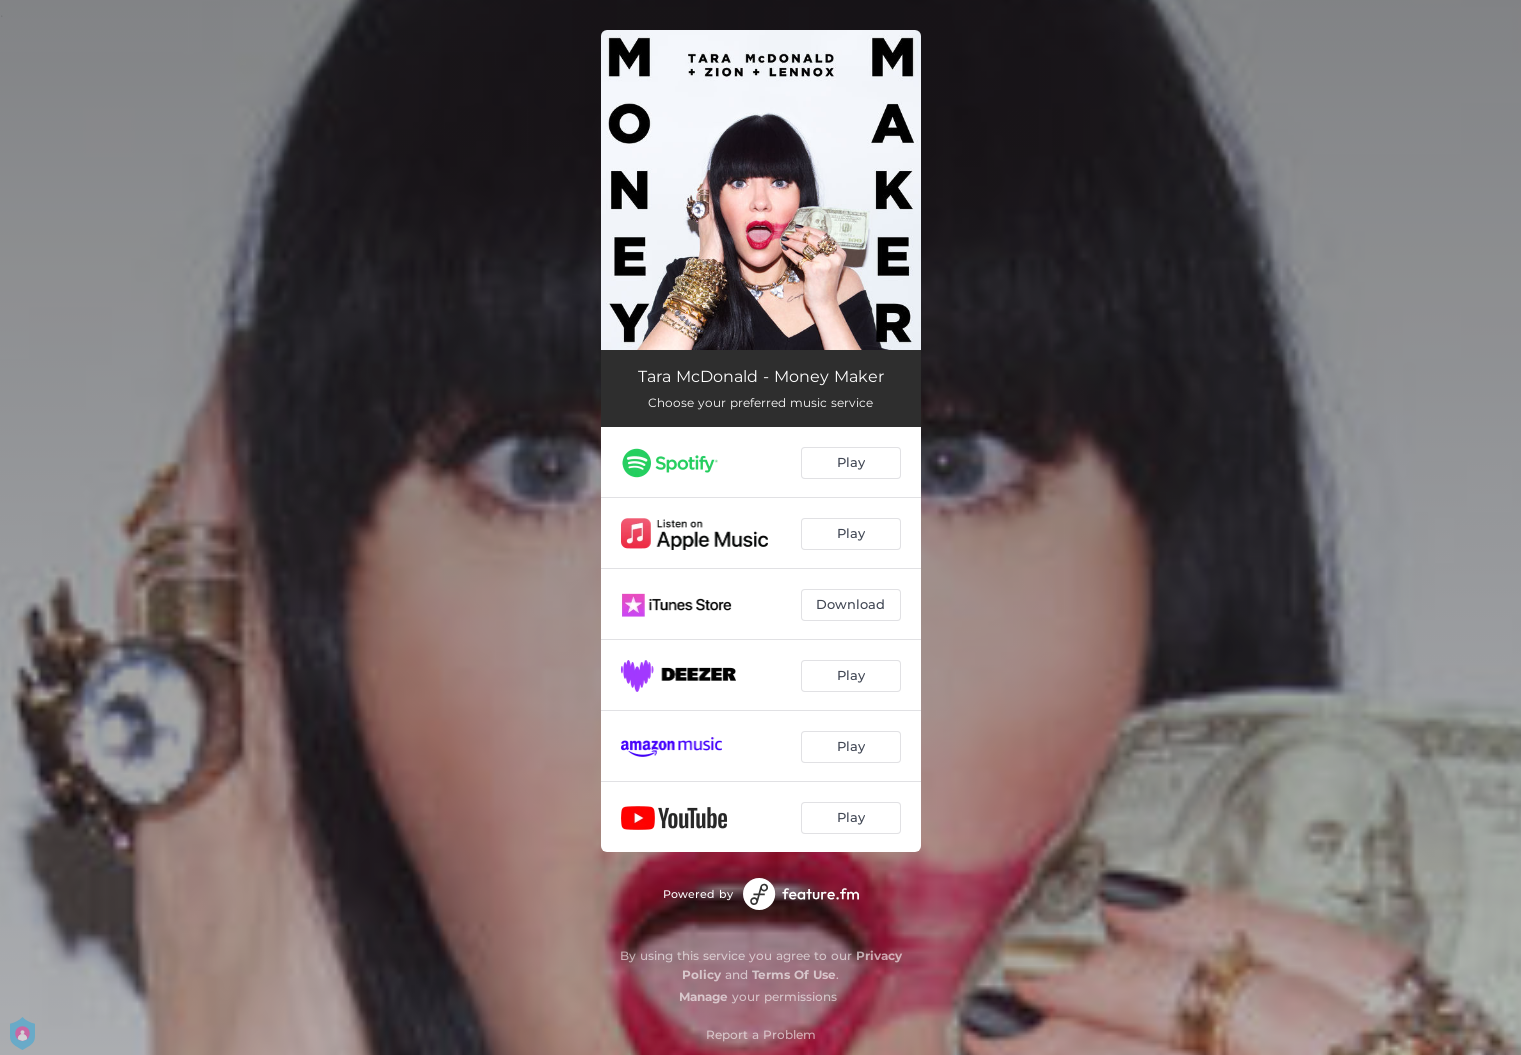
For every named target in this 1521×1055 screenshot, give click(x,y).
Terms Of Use (794, 974)
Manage (703, 996)
